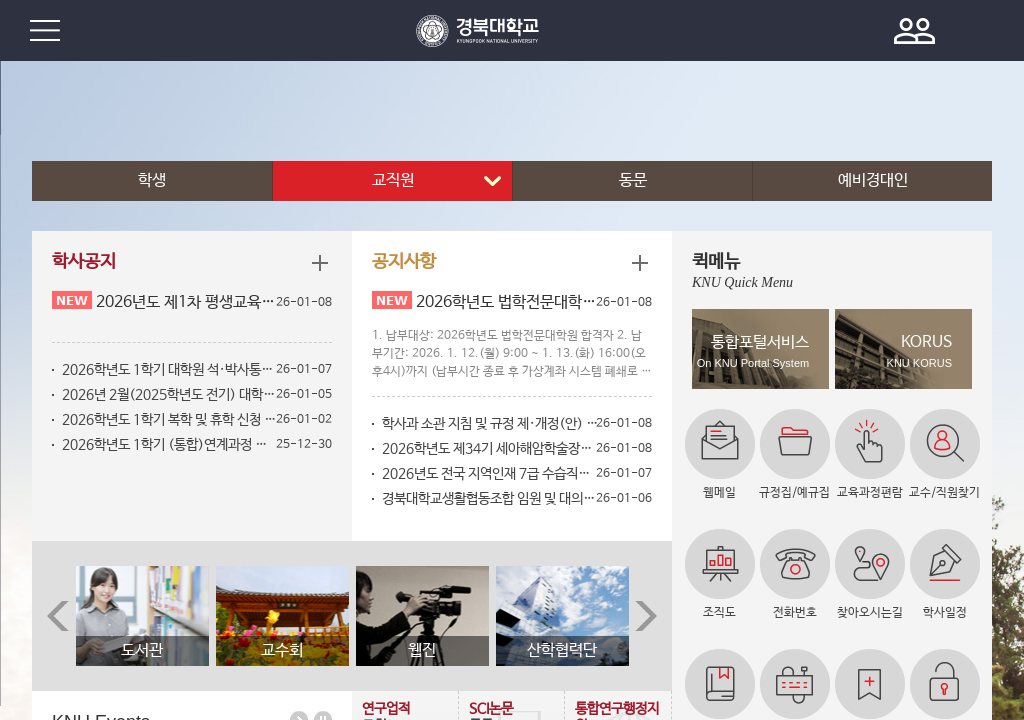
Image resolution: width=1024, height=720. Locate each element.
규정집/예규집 (794, 493)
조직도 (719, 613)
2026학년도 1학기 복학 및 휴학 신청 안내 (170, 420)
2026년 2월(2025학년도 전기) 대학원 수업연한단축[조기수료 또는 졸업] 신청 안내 (170, 395)
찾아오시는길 (870, 613)
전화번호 (795, 613)
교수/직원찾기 (944, 493)
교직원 (393, 180)
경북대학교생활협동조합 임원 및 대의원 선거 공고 (490, 499)
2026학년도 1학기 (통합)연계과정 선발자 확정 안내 (170, 445)
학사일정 (945, 613)
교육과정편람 (870, 493)
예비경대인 (873, 180)
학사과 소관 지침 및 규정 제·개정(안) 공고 (490, 424)
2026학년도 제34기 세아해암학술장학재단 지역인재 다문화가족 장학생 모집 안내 (490, 449)
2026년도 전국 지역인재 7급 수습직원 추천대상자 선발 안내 (490, 474)
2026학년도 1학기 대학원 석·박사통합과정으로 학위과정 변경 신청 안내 (170, 370)
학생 (152, 180)
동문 (633, 180)
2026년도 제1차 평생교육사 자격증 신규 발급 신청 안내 (187, 302)
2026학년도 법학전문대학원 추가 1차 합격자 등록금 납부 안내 (507, 302)
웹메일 (719, 493)
